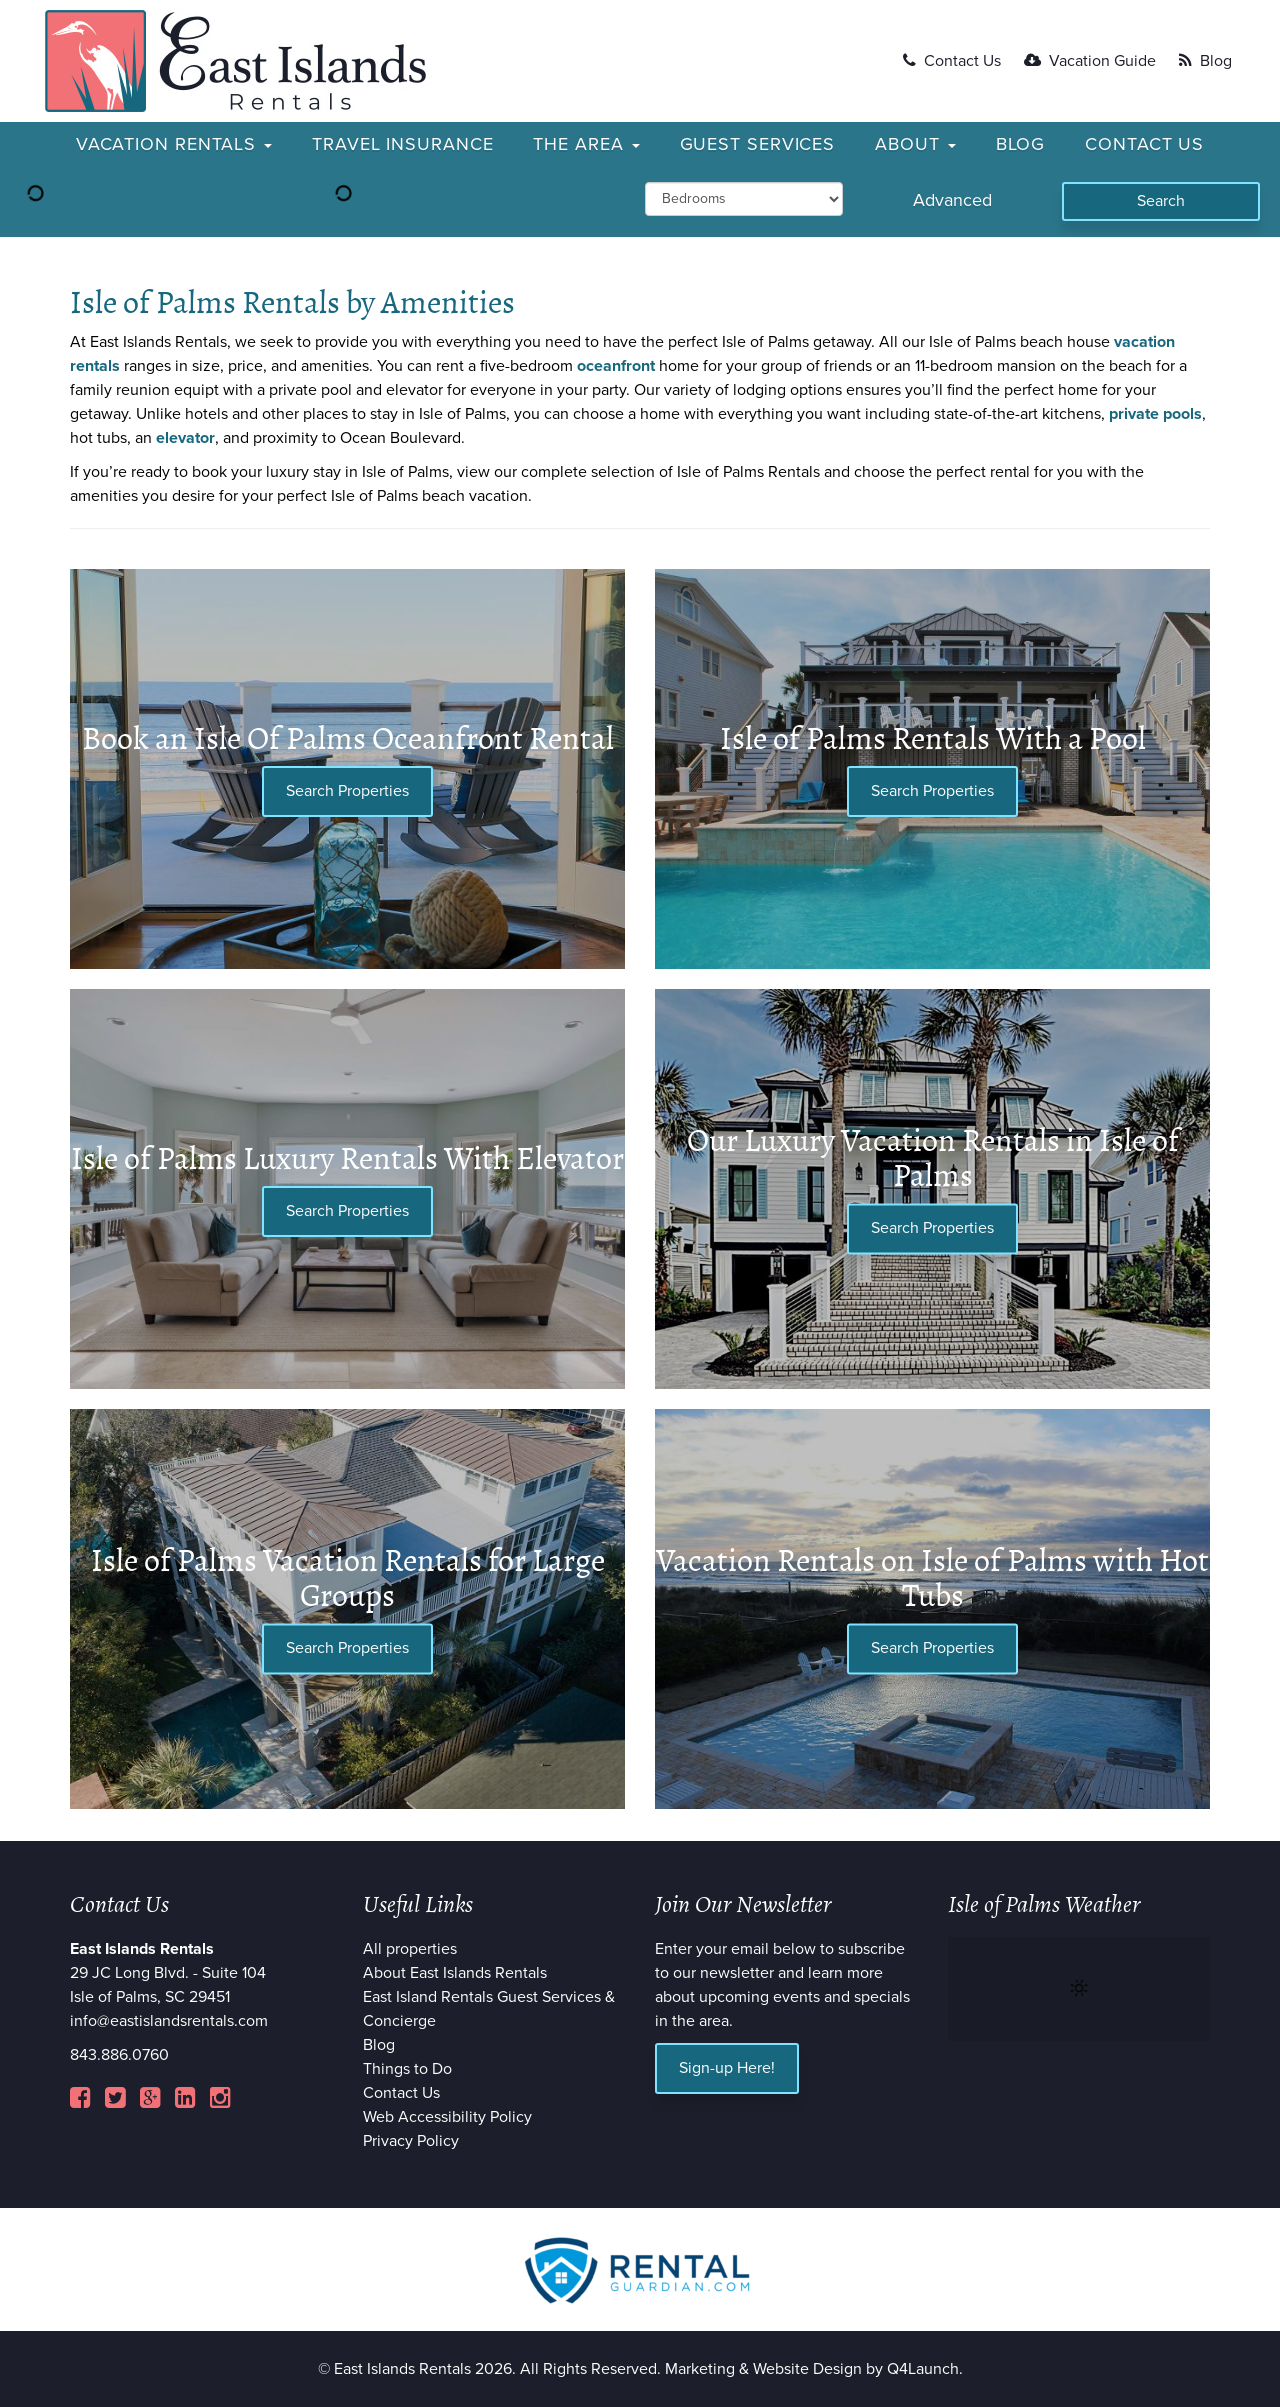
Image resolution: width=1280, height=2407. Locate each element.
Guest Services (758, 144)
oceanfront (616, 366)
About (915, 144)
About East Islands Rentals (455, 1973)
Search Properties (347, 791)
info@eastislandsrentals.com (169, 2021)
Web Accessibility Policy (447, 2117)
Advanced (952, 200)
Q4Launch (923, 2369)
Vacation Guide (1090, 61)
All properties (410, 1949)
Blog (1205, 61)
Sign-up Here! (727, 2068)
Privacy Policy (411, 2141)
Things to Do (407, 2069)
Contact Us (952, 61)
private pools (1155, 414)
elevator (185, 438)
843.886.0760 (119, 2055)
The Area (586, 144)
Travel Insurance (402, 144)
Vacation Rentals (174, 144)
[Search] (1161, 201)
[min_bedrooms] (744, 199)
